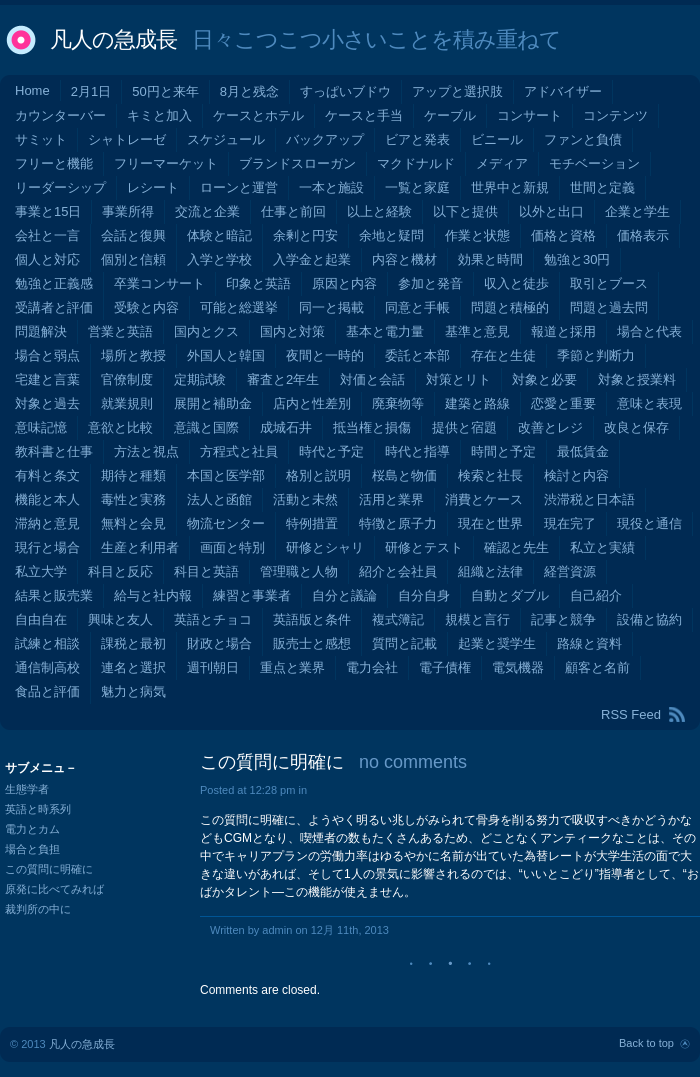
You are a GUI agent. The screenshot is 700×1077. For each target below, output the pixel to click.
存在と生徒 (503, 355)
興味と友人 (120, 619)
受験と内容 (146, 307)
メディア (502, 163)
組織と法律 (490, 571)
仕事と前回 (293, 211)
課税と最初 (133, 643)
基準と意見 (477, 331)
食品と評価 (47, 691)
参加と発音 (430, 283)
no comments (413, 762)
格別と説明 (318, 475)
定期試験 (200, 379)
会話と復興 (133, 235)
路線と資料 (589, 643)
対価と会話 (372, 379)
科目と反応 (120, 571)
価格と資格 (563, 235)
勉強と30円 (577, 259)
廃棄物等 (398, 403)
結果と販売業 (54, 595)
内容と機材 (404, 259)
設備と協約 (649, 619)
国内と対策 (292, 331)
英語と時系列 (38, 809)
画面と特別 (232, 547)
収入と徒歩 (516, 283)
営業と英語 (120, 331)
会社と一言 (47, 235)
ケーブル (450, 115)
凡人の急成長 (113, 39)
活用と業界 (391, 499)
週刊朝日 (213, 667)
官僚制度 (127, 379)
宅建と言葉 (47, 379)
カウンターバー (60, 115)
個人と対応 (47, 259)
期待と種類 (133, 475)
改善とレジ (550, 427)
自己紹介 (596, 595)
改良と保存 (636, 427)
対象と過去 (47, 403)
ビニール (497, 139)
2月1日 (91, 91)
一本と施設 (331, 187)
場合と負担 (32, 849)
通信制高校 (47, 667)
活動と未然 (305, 499)
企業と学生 (637, 211)
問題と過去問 (609, 307)
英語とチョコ (213, 619)
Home (32, 90)
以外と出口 (551, 211)
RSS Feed (631, 714)
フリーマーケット (166, 163)
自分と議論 (344, 595)
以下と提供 (465, 211)
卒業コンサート (159, 283)
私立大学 (41, 571)
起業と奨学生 (497, 643)
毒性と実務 (133, 499)
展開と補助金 (213, 403)
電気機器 (518, 667)
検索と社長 (490, 475)
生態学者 (27, 789)
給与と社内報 (153, 595)
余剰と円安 (305, 235)
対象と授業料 (637, 379)
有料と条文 (47, 475)
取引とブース (609, 283)
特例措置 (312, 523)
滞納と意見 (47, 523)
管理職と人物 (299, 571)
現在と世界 (490, 523)
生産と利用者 (140, 547)
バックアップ (325, 139)
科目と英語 (206, 571)
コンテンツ (615, 115)
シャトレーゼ (127, 139)
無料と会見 (133, 523)
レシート (153, 187)
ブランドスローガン (297, 163)
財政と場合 (219, 643)
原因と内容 (344, 283)
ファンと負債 (583, 139)
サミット (41, 139)
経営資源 (570, 571)
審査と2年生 (283, 379)
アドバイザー (563, 91)
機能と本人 (47, 499)
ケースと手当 (364, 115)
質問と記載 (404, 643)
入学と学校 (219, 259)
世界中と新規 (510, 187)
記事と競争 (563, 619)
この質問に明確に (272, 762)
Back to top (646, 1043)
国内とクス (206, 331)
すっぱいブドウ (345, 91)
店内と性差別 (312, 403)
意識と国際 (206, 427)
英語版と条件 (312, 619)
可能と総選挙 (239, 307)
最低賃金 (583, 451)
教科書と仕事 (54, 451)
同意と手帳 (417, 307)
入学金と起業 (312, 259)
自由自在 (41, 619)
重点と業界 (292, 667)
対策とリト (458, 379)
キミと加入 (159, 115)
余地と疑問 (391, 235)
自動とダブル (510, 595)
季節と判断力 (596, 355)
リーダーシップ (60, 187)
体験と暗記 (219, 235)
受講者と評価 (54, 307)
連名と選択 (133, 667)
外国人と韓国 (226, 355)
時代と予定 (331, 451)
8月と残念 (249, 91)
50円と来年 (165, 91)
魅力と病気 (133, 691)
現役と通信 (649, 523)
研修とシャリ (325, 547)
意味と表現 (649, 403)
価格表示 (643, 235)
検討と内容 (576, 475)
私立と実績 (602, 547)
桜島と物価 (404, 475)
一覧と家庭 (417, 187)
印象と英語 (258, 283)
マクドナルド (416, 163)
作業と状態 (477, 235)
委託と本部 (417, 355)
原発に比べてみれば (54, 889)
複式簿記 (398, 619)
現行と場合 (47, 547)
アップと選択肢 (457, 91)
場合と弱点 (47, 355)
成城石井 (286, 427)
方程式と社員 (239, 451)
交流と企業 (207, 211)
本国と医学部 (226, 475)
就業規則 (127, 403)
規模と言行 (477, 619)
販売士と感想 (312, 643)
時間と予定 (503, 451)
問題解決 (41, 331)
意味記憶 (41, 427)
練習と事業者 (252, 595)
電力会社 (372, 667)
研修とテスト (424, 547)
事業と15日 (48, 211)
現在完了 (570, 523)
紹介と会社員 (398, 571)
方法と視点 (146, 451)
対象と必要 (544, 379)
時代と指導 (417, 451)
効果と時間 (490, 259)
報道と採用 (563, 331)
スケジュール (226, 139)
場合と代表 (649, 331)
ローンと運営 (239, 187)
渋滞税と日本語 (589, 499)
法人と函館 (219, 499)
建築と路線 (477, 403)
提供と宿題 (464, 427)
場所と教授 (133, 355)
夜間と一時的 (325, 355)
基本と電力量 (385, 331)
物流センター (226, 523)
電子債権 (445, 667)
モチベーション (594, 163)
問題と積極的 (510, 307)
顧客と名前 (597, 667)
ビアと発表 (417, 139)
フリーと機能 (54, 163)
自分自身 (424, 595)
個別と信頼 (133, 259)
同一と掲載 (331, 307)
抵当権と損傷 (372, 427)
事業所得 (128, 211)
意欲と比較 (120, 427)
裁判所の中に (38, 909)
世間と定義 (602, 187)
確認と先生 (516, 547)
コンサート (529, 115)
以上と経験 (379, 211)
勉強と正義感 (54, 283)
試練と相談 (47, 643)
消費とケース (484, 499)
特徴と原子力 (398, 523)
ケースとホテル (258, 115)
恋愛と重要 (563, 403)
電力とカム (32, 829)
